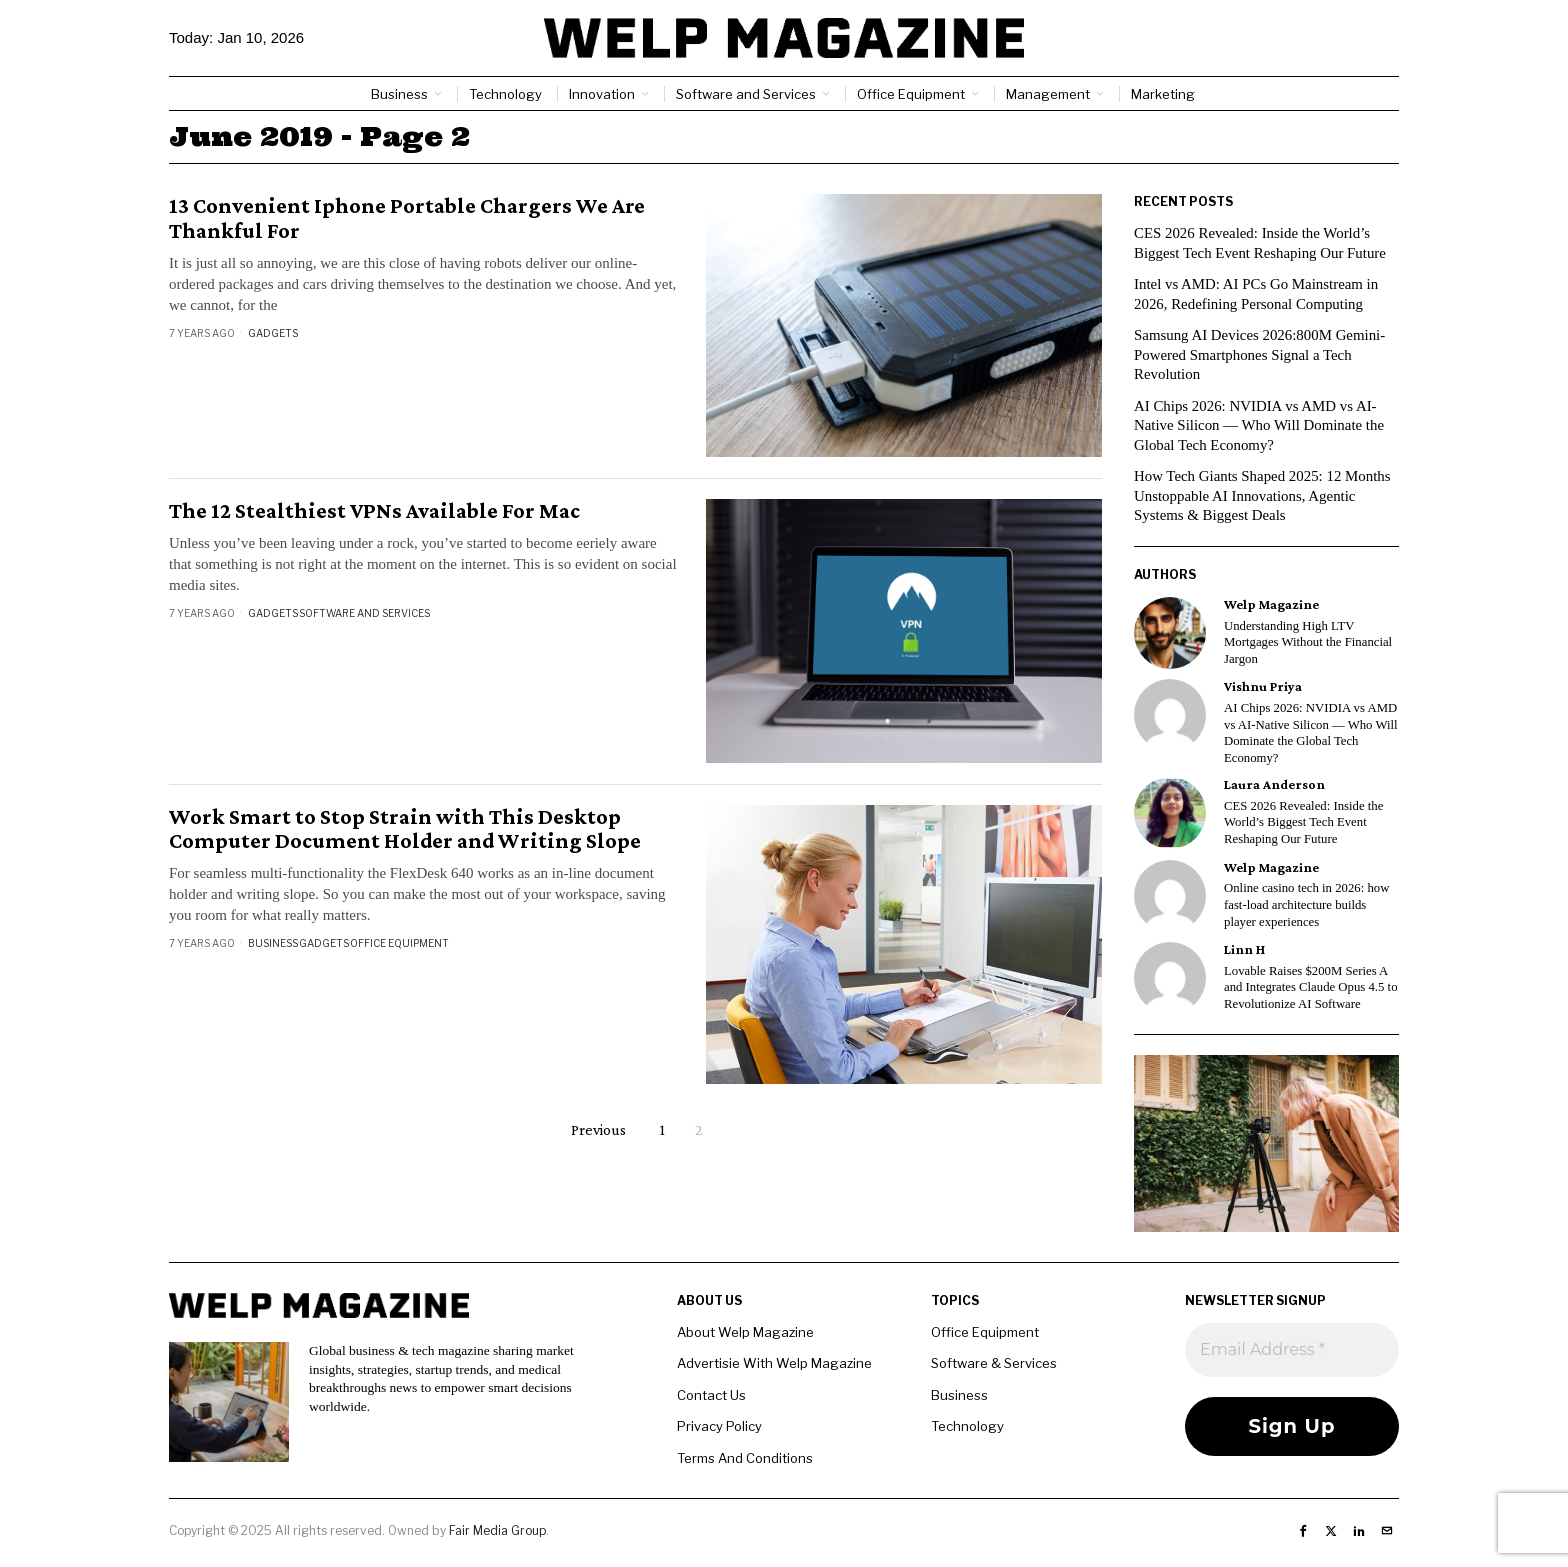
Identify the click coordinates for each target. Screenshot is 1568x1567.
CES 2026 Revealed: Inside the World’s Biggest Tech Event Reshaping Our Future (1303, 822)
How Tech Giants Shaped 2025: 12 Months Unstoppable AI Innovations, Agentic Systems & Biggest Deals (1263, 495)
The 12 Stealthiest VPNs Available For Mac (374, 511)
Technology (967, 1426)
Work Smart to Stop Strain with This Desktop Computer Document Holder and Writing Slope (405, 829)
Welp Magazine (1271, 604)
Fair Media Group (497, 1530)
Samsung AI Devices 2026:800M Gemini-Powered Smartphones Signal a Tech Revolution (1260, 354)
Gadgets (273, 333)
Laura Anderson (1274, 784)
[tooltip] (1170, 633)
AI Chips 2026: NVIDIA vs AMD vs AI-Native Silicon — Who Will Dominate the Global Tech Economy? (1260, 425)
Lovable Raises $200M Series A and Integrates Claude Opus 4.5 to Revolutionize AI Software (1311, 987)
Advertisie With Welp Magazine (774, 1363)
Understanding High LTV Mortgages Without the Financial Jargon (1308, 642)
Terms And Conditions (745, 1458)
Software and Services (364, 613)
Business (273, 943)
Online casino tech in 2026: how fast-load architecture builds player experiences (1306, 904)
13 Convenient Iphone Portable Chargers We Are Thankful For (407, 218)
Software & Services (994, 1363)
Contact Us (711, 1395)
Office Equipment (399, 943)
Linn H (1244, 949)
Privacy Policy (719, 1426)
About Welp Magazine (745, 1332)
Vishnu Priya (1263, 686)
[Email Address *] (1292, 1350)
